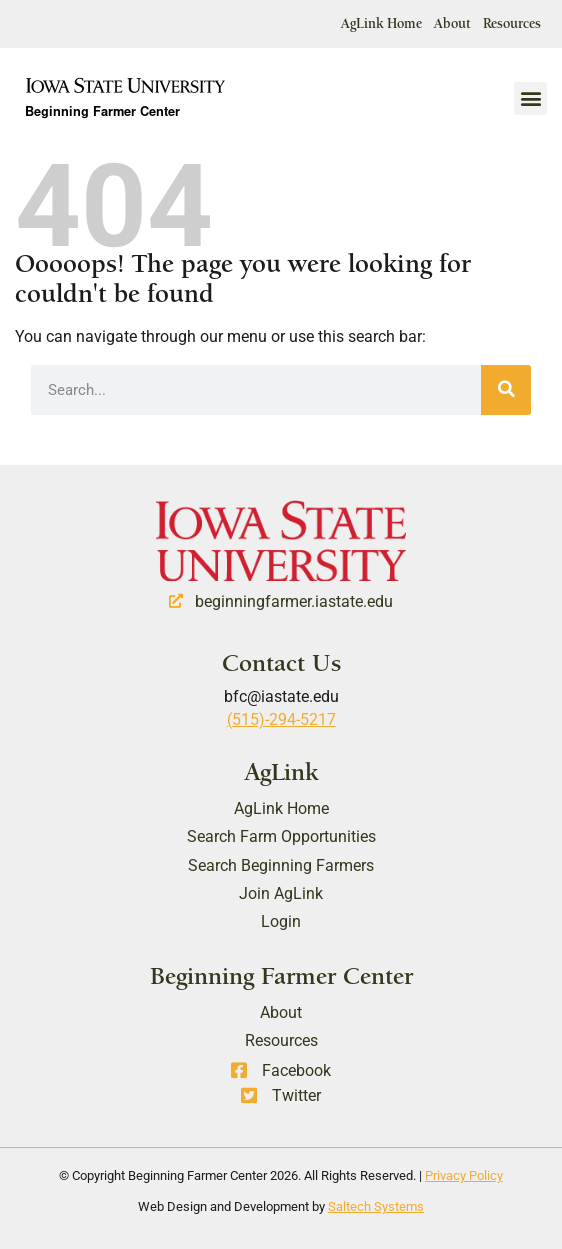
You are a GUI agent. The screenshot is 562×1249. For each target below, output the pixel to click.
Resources (512, 23)
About (452, 23)
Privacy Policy (464, 1175)
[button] (530, 98)
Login (281, 921)
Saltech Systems (376, 1206)
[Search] (506, 390)
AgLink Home (381, 23)
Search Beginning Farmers (281, 865)
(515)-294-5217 (281, 719)
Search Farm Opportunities (281, 836)
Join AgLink (281, 893)
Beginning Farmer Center (102, 113)
